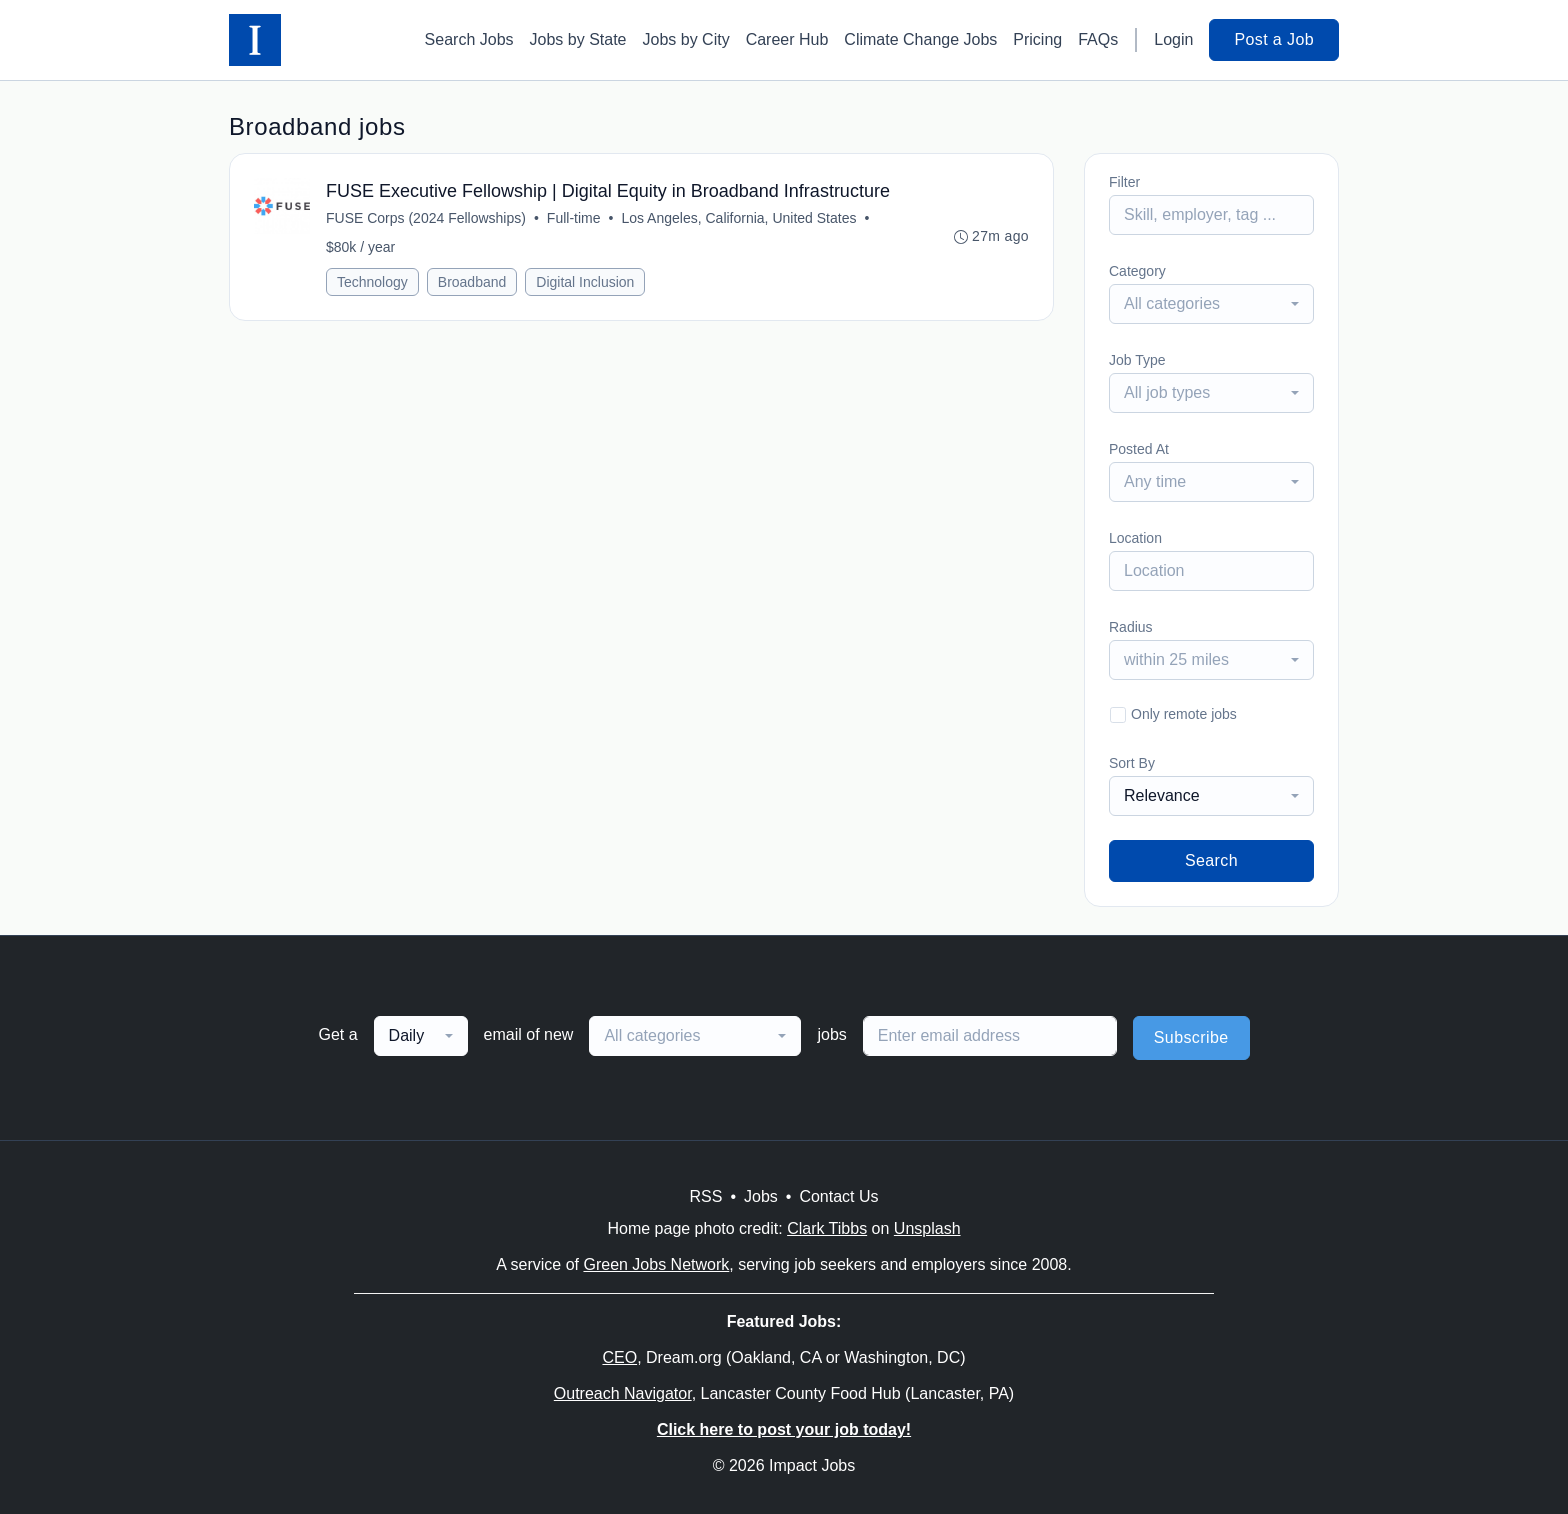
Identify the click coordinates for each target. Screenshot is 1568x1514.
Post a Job (1274, 39)
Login (1173, 39)
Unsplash (927, 1228)
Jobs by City (686, 39)
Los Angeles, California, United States (738, 218)
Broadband (472, 282)
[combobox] (1211, 304)
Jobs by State (578, 39)
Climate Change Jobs (920, 39)
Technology (372, 282)
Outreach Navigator (623, 1393)
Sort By (1132, 763)
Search (1211, 860)
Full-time (574, 218)
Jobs (761, 1196)
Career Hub (787, 39)
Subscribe (1191, 1037)
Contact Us (838, 1196)
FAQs (1098, 39)
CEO (619, 1357)
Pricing (1037, 39)
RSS (705, 1196)
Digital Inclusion (585, 282)
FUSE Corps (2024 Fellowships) (426, 218)
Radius (1131, 627)
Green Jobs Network (656, 1264)
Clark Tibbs (827, 1228)
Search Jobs (469, 39)
